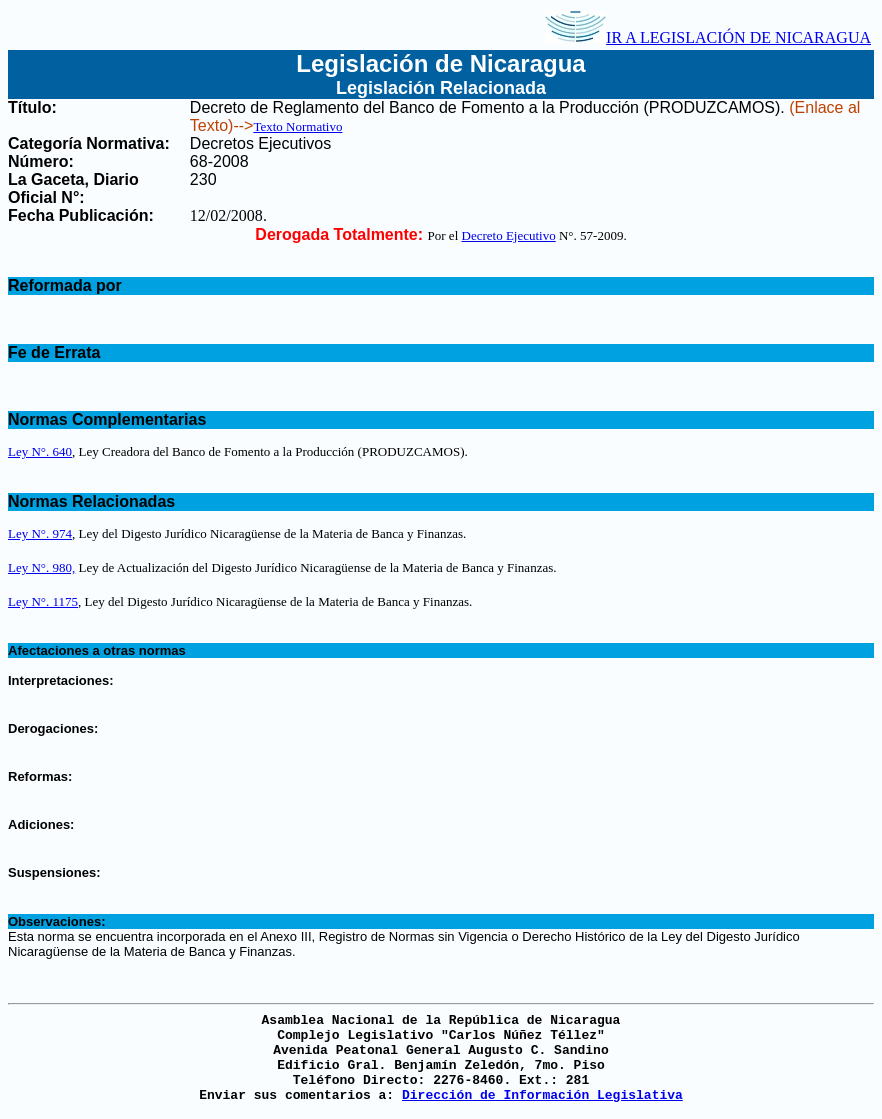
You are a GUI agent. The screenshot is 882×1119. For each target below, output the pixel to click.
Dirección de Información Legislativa (542, 1095)
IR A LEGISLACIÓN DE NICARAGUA (708, 37)
